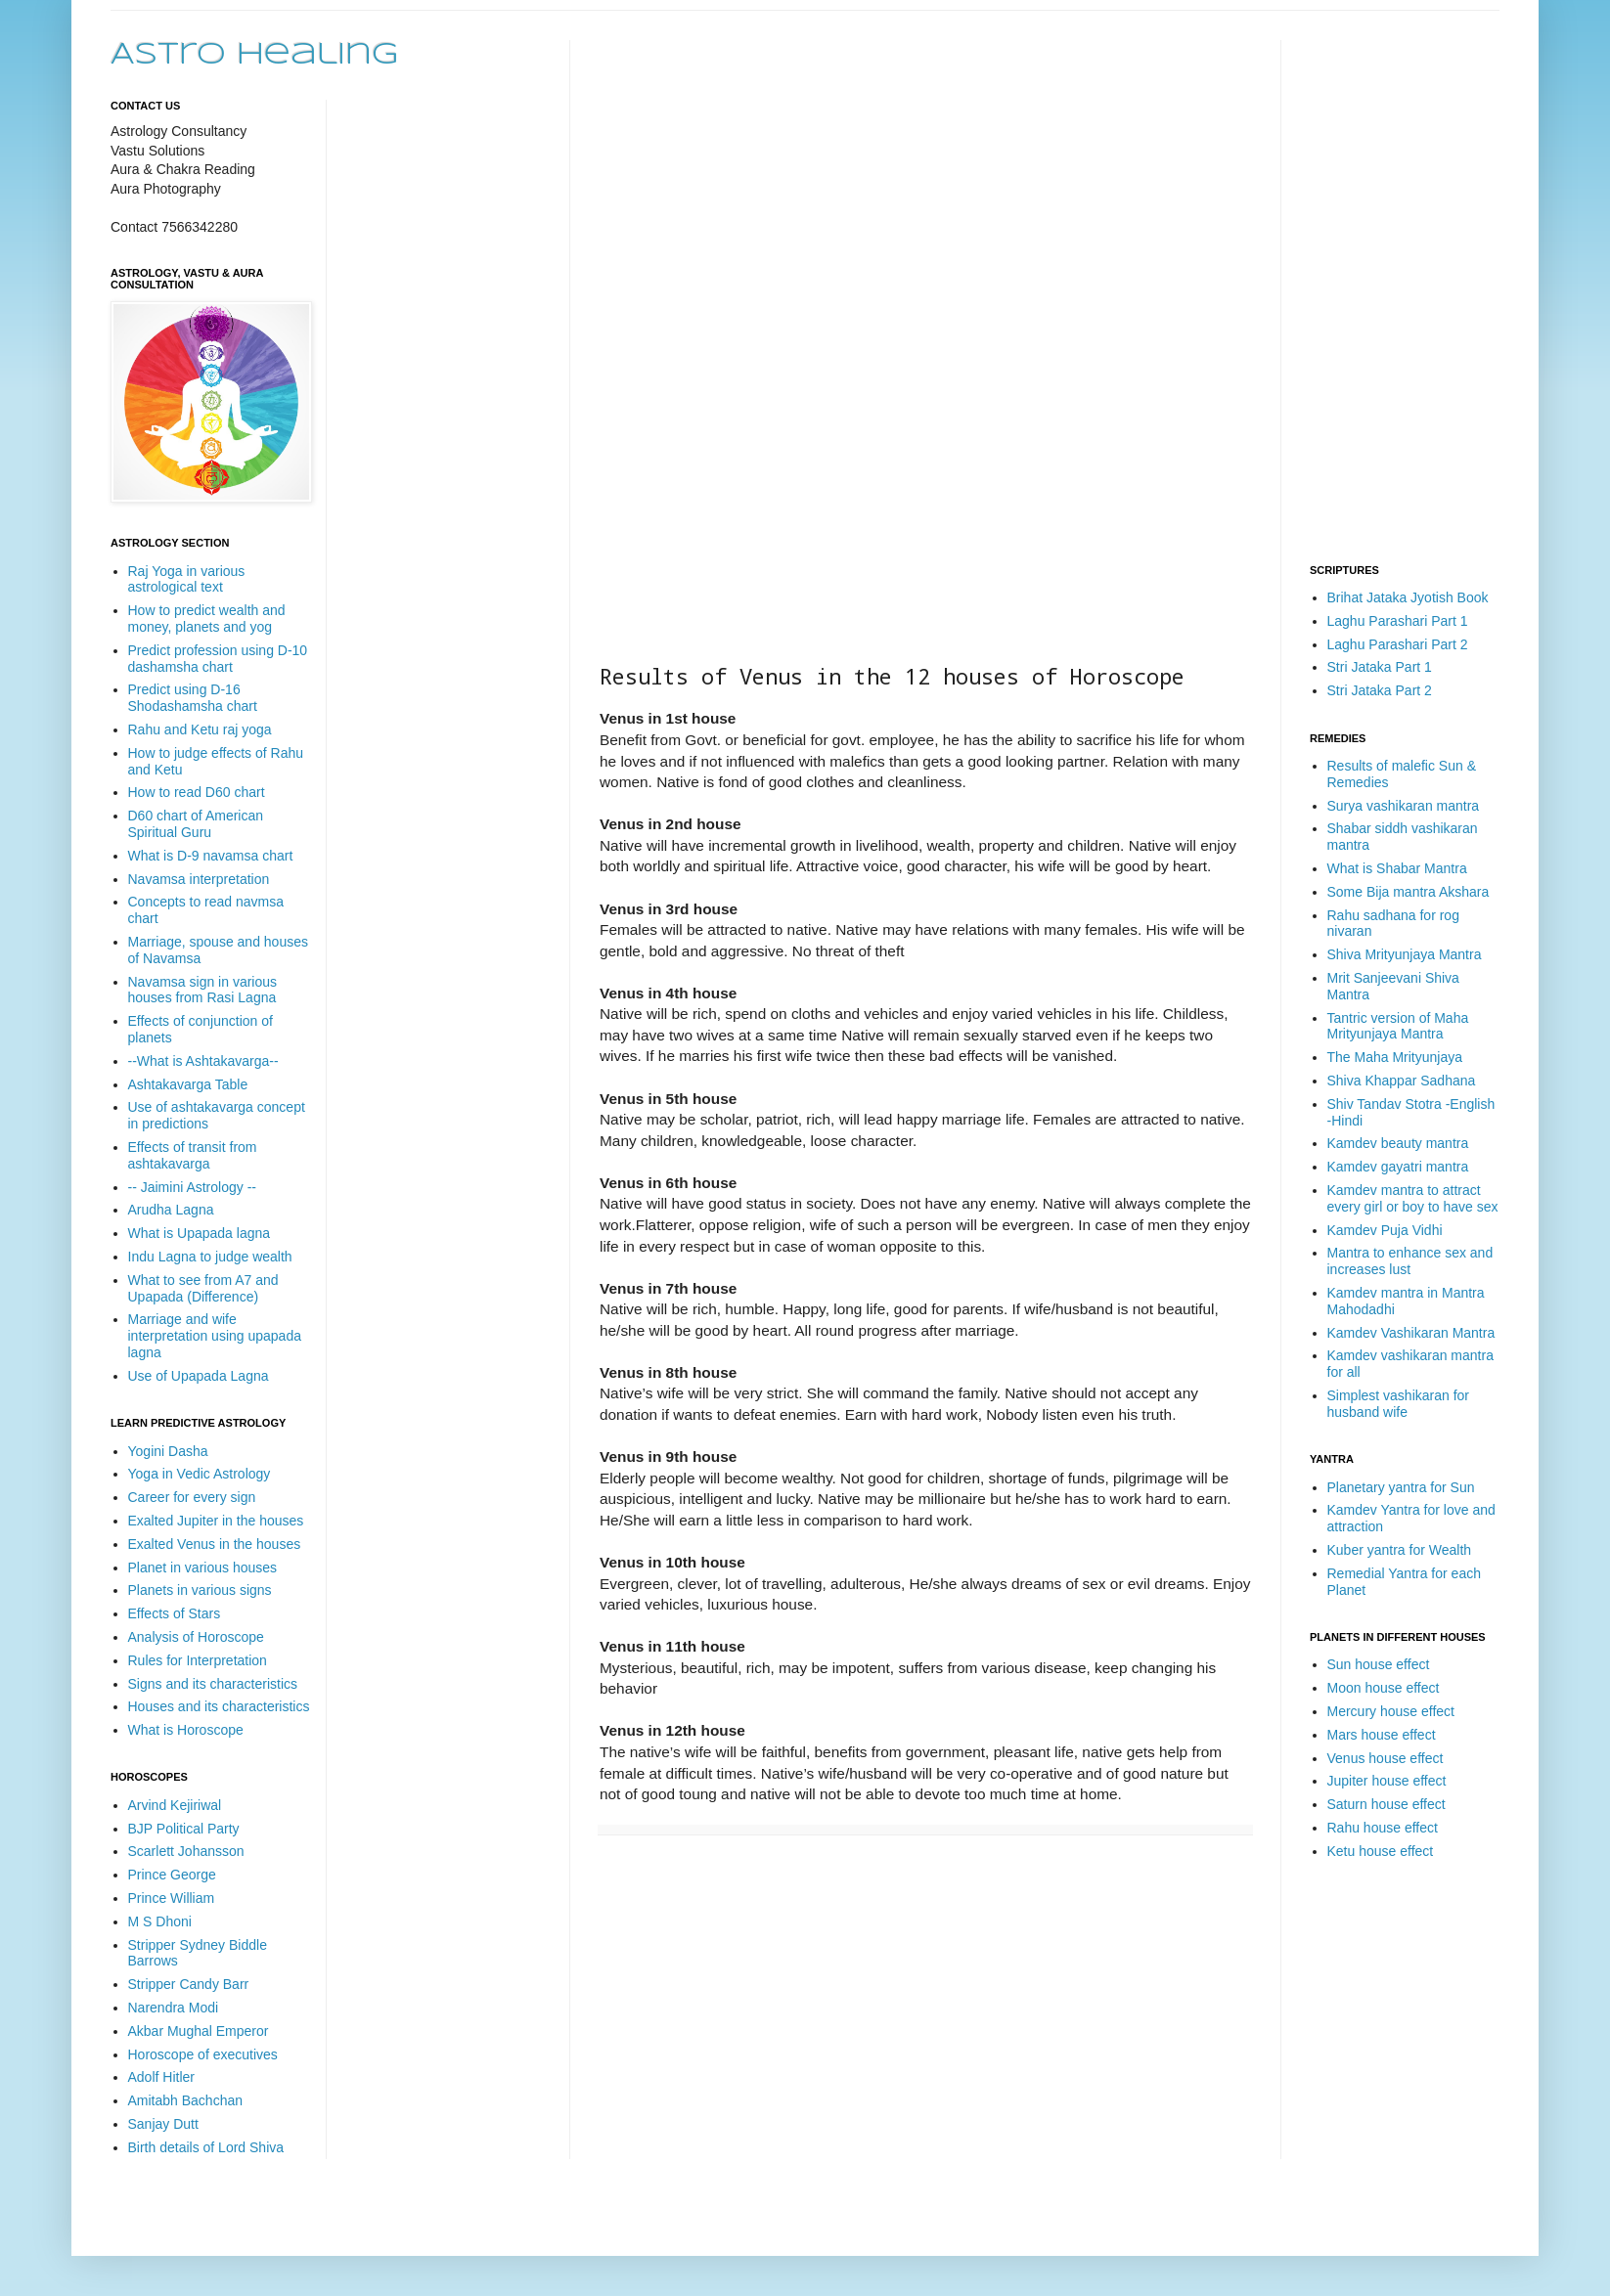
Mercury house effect (1390, 1711)
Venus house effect (1385, 1758)
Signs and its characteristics (213, 1684)
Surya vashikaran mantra (1403, 806)
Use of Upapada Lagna (198, 1376)
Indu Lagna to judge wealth (210, 1256)
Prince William (171, 1898)
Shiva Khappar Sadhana (1401, 1080)
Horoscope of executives (203, 2054)
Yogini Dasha (168, 1451)
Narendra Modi (173, 2007)
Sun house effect (1378, 1664)
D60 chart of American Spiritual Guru (196, 824)
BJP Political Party (184, 1828)
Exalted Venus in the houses (214, 1544)
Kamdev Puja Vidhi (1385, 1230)
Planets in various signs (200, 1590)
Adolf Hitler (161, 2077)
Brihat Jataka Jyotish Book (1408, 597)
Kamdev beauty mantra (1398, 1143)
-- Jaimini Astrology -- (192, 1187)
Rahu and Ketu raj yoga (200, 729)
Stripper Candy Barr (188, 1984)
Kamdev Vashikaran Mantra (1411, 1333)
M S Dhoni (160, 1921)
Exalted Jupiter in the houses (216, 1520)
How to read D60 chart (196, 792)
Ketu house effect (1380, 1851)
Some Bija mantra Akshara (1408, 892)
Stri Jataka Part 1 (1379, 667)
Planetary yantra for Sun (1401, 1487)
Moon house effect (1383, 1688)
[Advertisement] (671, 333)
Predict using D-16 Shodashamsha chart (192, 698)
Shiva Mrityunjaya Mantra (1404, 954)
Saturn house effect (1386, 1804)
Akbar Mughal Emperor (198, 2031)
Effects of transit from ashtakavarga (192, 1155)
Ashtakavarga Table (188, 1084)
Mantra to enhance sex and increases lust (1410, 1261)
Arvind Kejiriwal (175, 1805)
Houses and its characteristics (219, 1706)
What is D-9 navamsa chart (210, 855)
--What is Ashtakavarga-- (203, 1061)
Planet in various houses (203, 1567)
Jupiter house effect (1387, 1780)
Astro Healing (254, 55)
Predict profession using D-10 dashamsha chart (218, 658)
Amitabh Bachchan (186, 2100)
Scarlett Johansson (186, 1851)
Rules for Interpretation (197, 1660)
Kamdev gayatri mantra (1398, 1166)
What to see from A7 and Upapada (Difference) (203, 1288)
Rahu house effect (1382, 1827)
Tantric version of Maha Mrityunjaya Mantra (1398, 1026)
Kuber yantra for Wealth (1399, 1550)
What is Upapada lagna (199, 1233)
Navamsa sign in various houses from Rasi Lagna (203, 990)
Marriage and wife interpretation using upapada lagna (214, 1335)
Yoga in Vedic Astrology (199, 1473)
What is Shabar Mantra (1397, 868)
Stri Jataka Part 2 (1379, 690)
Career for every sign (192, 1497)
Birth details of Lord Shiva (206, 2147)
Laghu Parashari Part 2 (1397, 644)
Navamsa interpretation (199, 879)
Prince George (172, 1874)
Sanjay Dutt (163, 2124)
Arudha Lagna (171, 1209)
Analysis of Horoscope (196, 1637)
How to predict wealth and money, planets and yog (207, 618)
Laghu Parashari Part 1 (1397, 621)
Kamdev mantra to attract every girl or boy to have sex (1412, 1198)
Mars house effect (1381, 1735)
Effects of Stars (174, 1613)
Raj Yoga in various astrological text (187, 579)
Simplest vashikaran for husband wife (1398, 1404)
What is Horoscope (186, 1730)
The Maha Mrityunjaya (1395, 1057)
